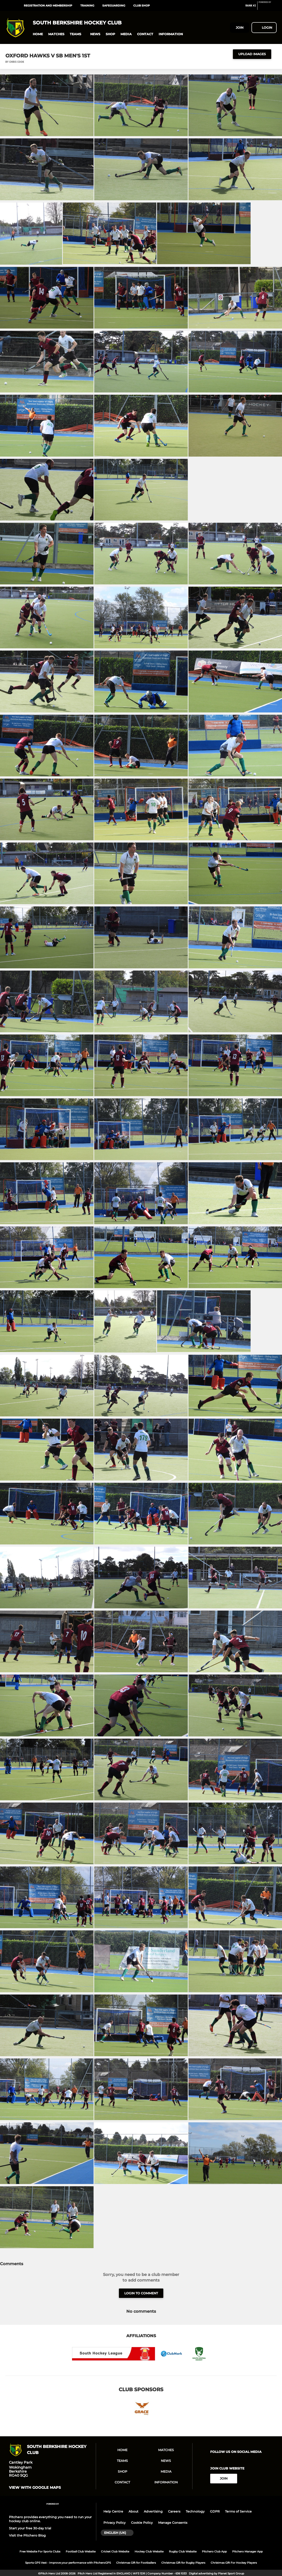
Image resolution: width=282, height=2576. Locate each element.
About (133, 2511)
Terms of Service (238, 2511)
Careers (174, 2511)
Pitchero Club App (214, 2551)
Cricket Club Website (115, 2551)
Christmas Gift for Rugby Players (183, 2562)
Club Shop (141, 5)
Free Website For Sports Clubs (40, 2551)
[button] (38, 34)
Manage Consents (172, 2523)
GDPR (215, 2511)
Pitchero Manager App (247, 2551)
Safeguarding (113, 5)
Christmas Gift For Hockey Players (234, 2562)
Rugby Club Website (183, 2551)
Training (87, 5)
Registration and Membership (48, 5)
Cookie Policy (142, 2523)
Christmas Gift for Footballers (136, 2562)
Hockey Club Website (149, 2551)
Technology (195, 2511)
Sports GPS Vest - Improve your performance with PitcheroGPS (68, 2562)
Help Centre (113, 2511)
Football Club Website (81, 2551)
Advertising (153, 2511)
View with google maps (35, 2487)
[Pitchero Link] (268, 7)
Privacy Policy (114, 2523)
